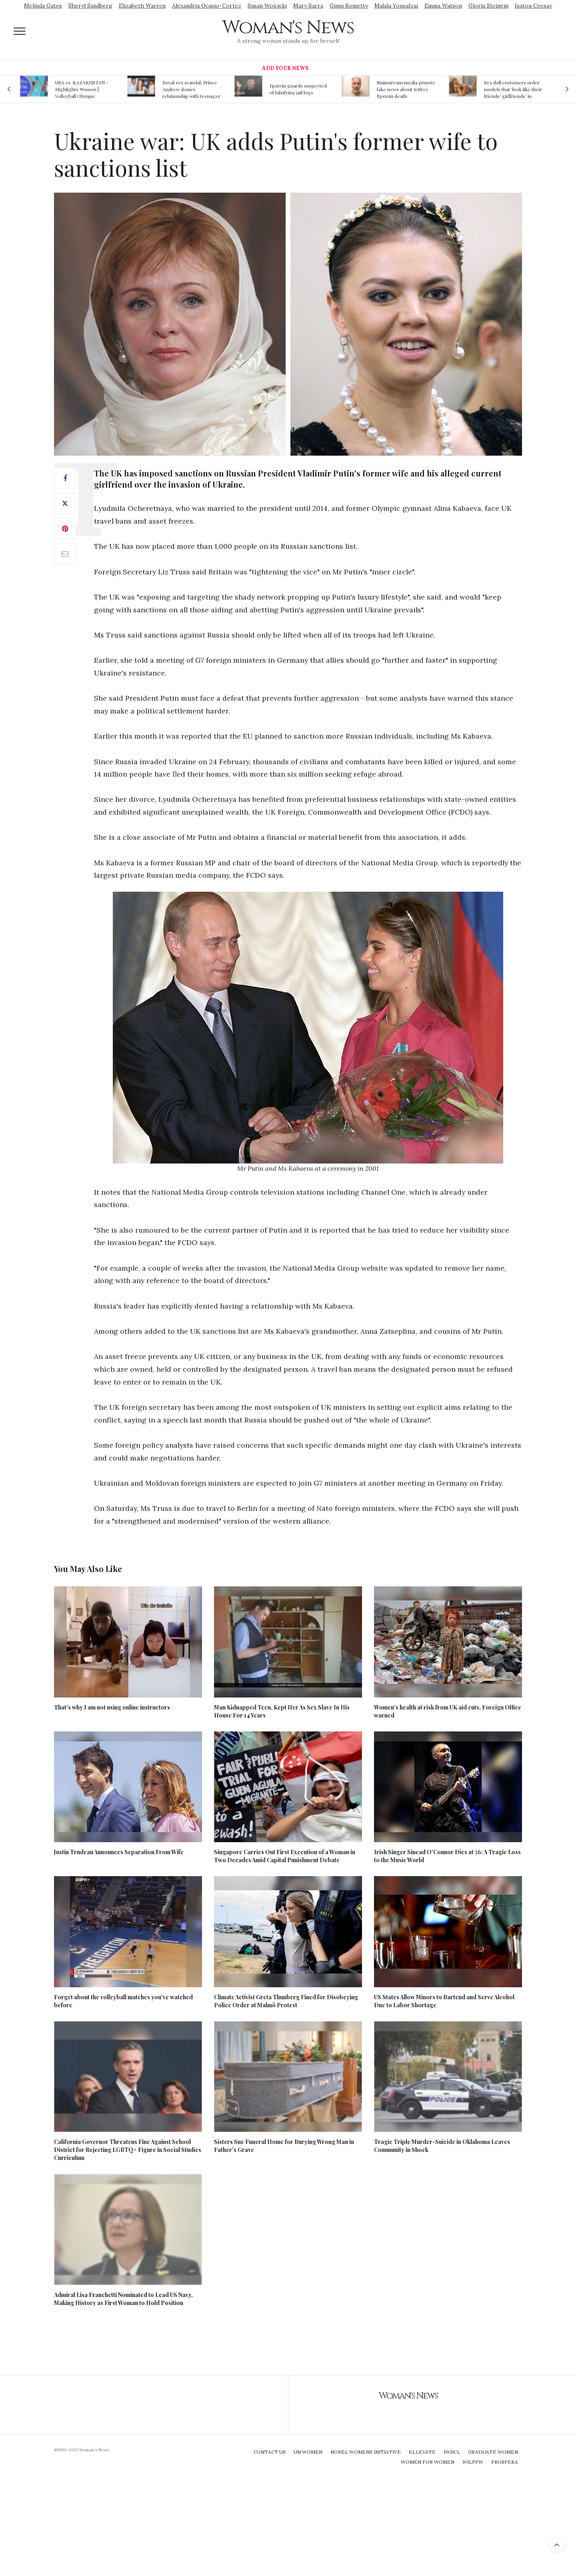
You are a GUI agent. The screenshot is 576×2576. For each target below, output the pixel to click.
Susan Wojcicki (267, 5)
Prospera (504, 2462)
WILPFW (472, 2462)
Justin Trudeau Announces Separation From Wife (119, 1852)
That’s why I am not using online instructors (112, 1707)
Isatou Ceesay (533, 5)
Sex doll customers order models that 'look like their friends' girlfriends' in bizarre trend (513, 89)
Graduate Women (493, 2452)
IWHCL (452, 2452)
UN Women (308, 2452)
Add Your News (285, 68)
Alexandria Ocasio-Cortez (206, 5)
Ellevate (422, 2452)
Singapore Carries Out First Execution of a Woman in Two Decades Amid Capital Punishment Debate (284, 1856)
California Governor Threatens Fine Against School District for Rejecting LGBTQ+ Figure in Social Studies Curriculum (127, 2150)
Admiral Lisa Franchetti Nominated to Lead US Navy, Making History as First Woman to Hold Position (123, 2299)
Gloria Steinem (488, 5)
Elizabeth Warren (142, 5)
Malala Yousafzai (396, 5)
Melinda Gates (43, 5)
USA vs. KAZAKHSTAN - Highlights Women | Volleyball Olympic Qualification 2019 (81, 89)
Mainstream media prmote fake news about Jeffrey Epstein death (406, 89)
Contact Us (270, 2452)
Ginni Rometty (349, 5)
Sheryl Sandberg (90, 5)
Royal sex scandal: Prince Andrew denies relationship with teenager (191, 89)
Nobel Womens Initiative (365, 2452)
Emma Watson (443, 5)
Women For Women (427, 2462)
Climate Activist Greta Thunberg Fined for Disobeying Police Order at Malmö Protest (286, 2001)
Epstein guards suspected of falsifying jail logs (298, 89)
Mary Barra (308, 5)
